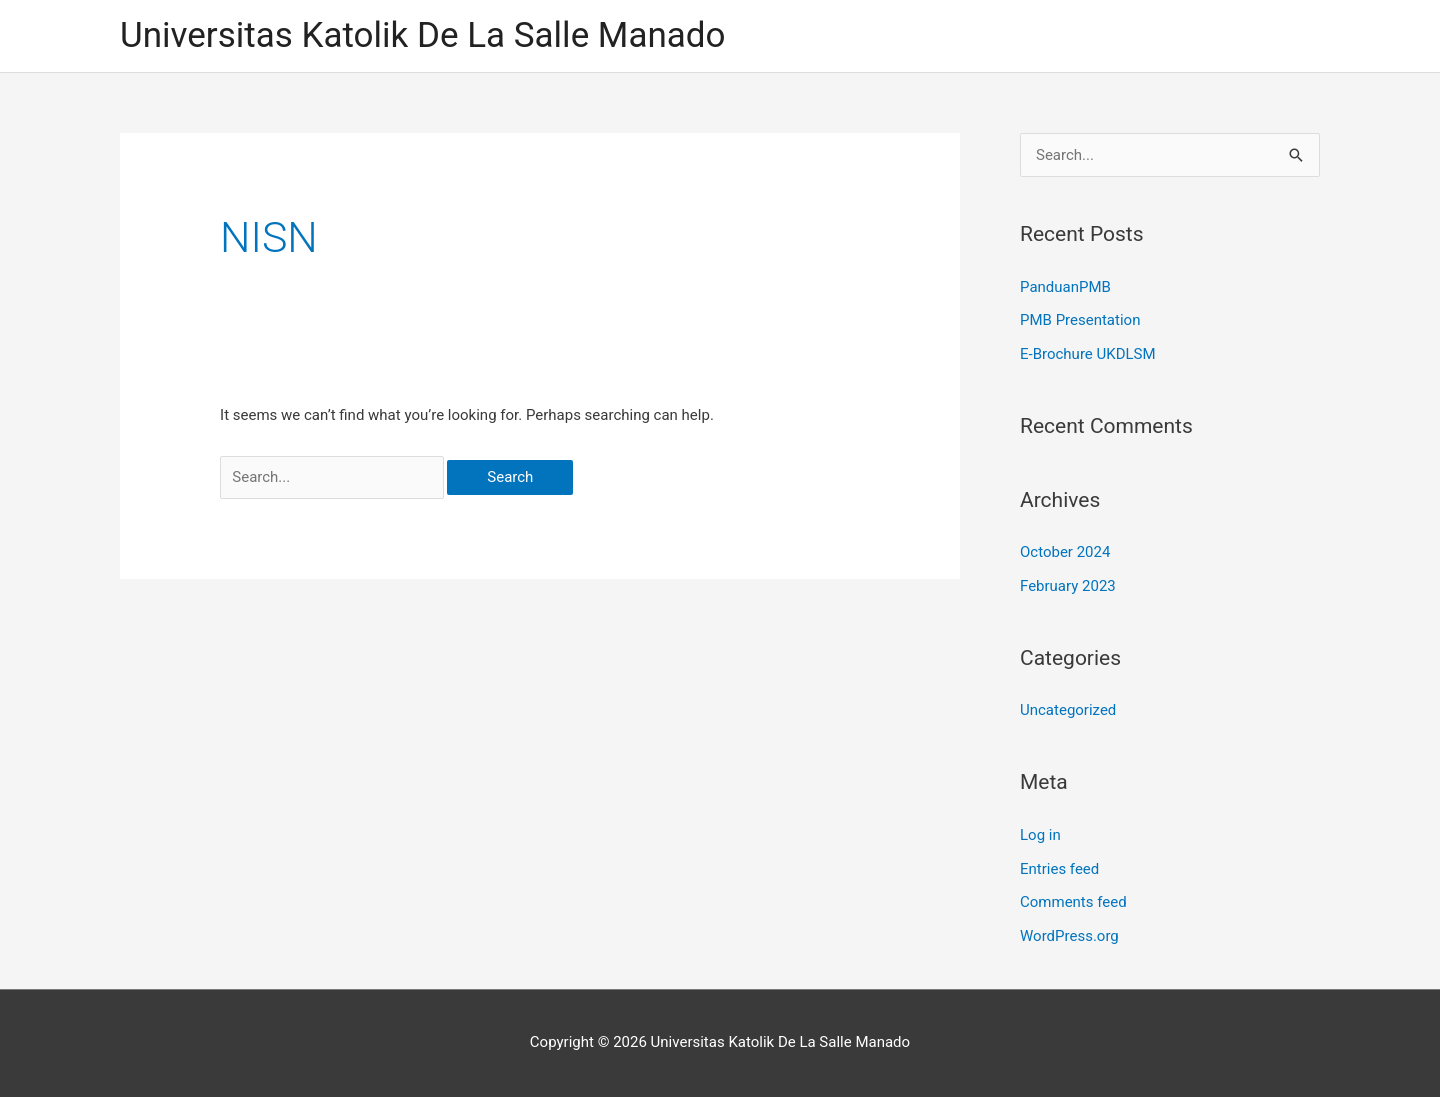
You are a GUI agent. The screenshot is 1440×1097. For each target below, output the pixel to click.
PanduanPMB (1065, 287)
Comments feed (1073, 902)
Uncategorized (1068, 710)
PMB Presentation (1080, 320)
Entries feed (1059, 869)
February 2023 (1068, 586)
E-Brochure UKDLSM (1088, 354)
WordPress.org (1069, 936)
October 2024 (1065, 552)
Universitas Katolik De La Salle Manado (423, 35)
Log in (1040, 835)
